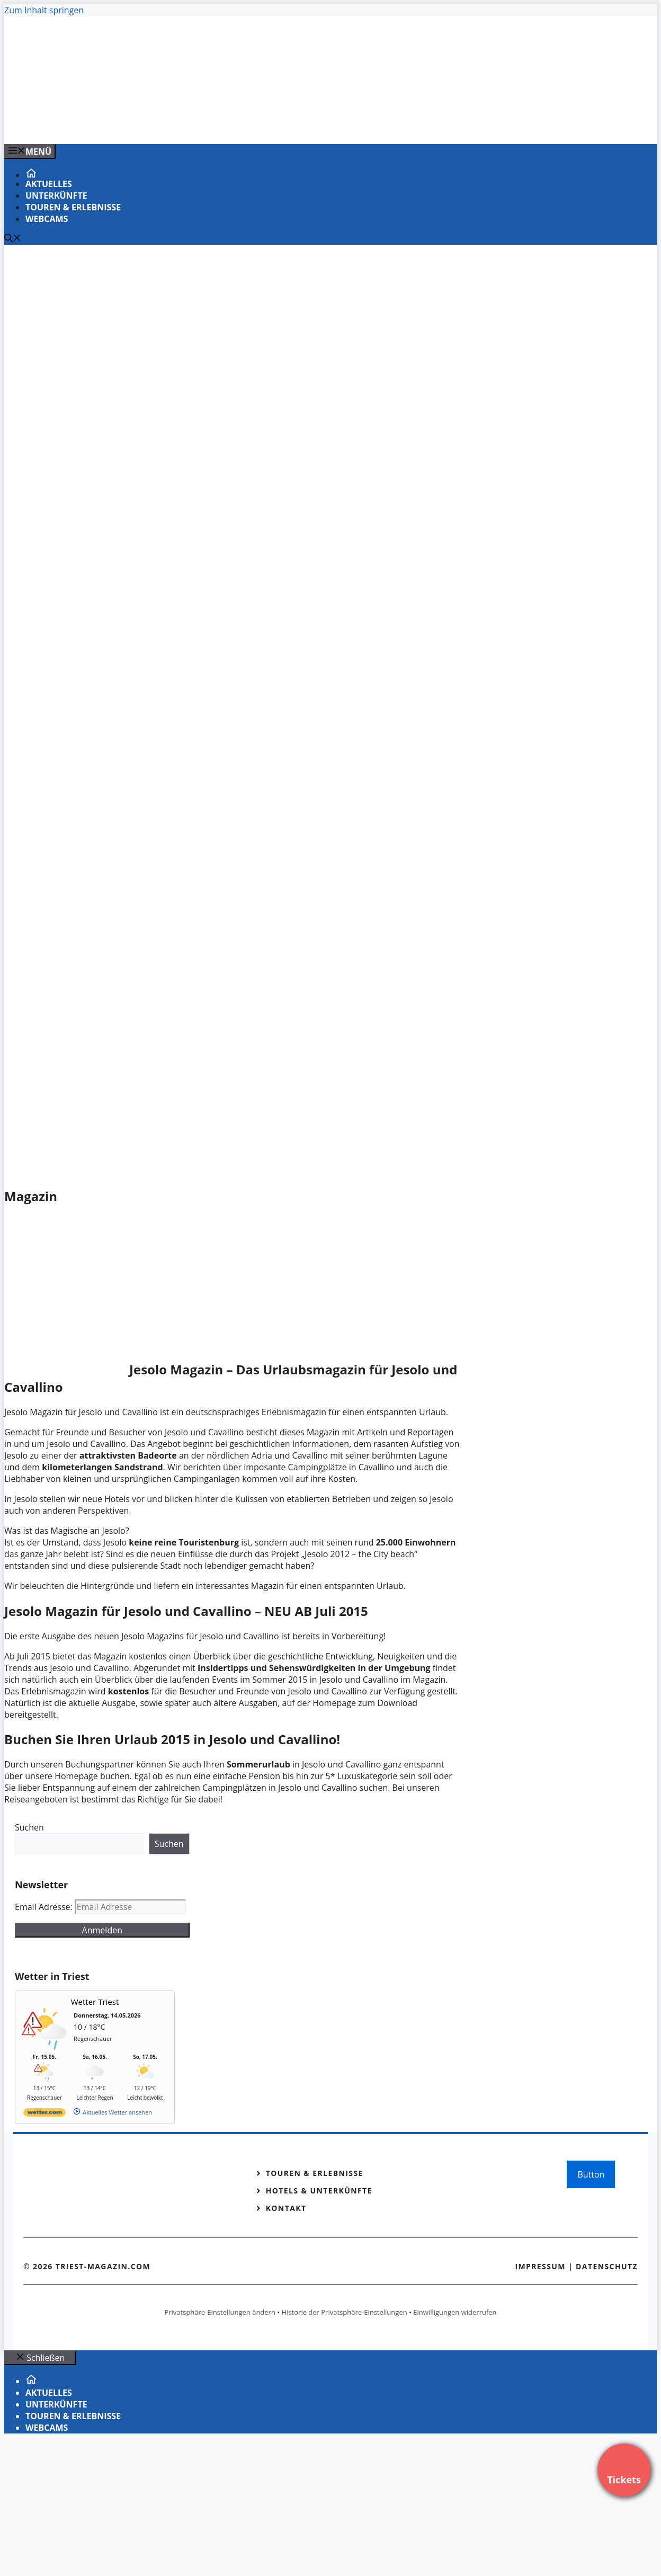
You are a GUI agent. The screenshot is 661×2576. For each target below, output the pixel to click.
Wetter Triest (95, 2001)
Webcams (46, 219)
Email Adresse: (45, 1907)
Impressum (540, 2266)
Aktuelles (48, 184)
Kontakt (286, 2208)
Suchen (29, 1827)
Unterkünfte (56, 195)
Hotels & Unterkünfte (319, 2191)
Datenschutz (607, 2266)
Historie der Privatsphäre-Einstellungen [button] (344, 2312)
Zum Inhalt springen (44, 10)
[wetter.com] (44, 2114)
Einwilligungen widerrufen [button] (454, 2312)
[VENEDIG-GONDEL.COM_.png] (218, 124)
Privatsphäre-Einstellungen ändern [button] (219, 2312)
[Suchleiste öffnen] (12, 239)
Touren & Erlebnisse (73, 207)
